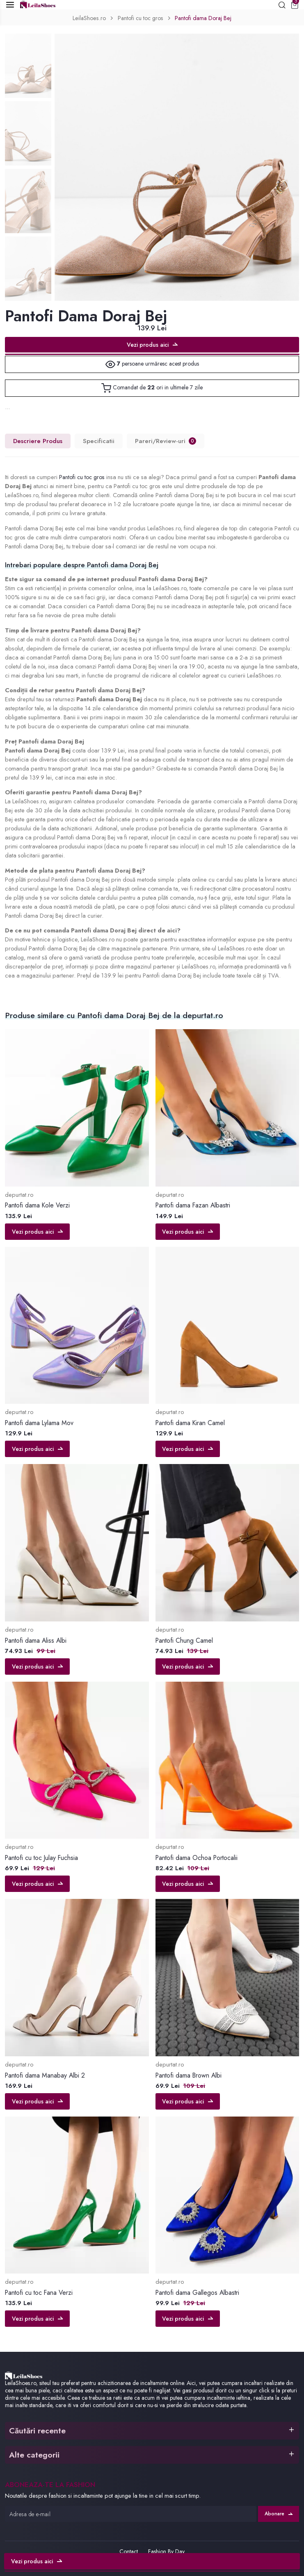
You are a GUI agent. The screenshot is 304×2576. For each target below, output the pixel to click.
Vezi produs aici (152, 345)
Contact (128, 2551)
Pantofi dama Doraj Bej (204, 18)
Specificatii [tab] (99, 441)
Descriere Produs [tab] (38, 441)
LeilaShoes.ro (88, 18)
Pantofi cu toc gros (140, 18)
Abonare (279, 2514)
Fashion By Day (166, 2551)
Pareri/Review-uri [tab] (166, 441)
